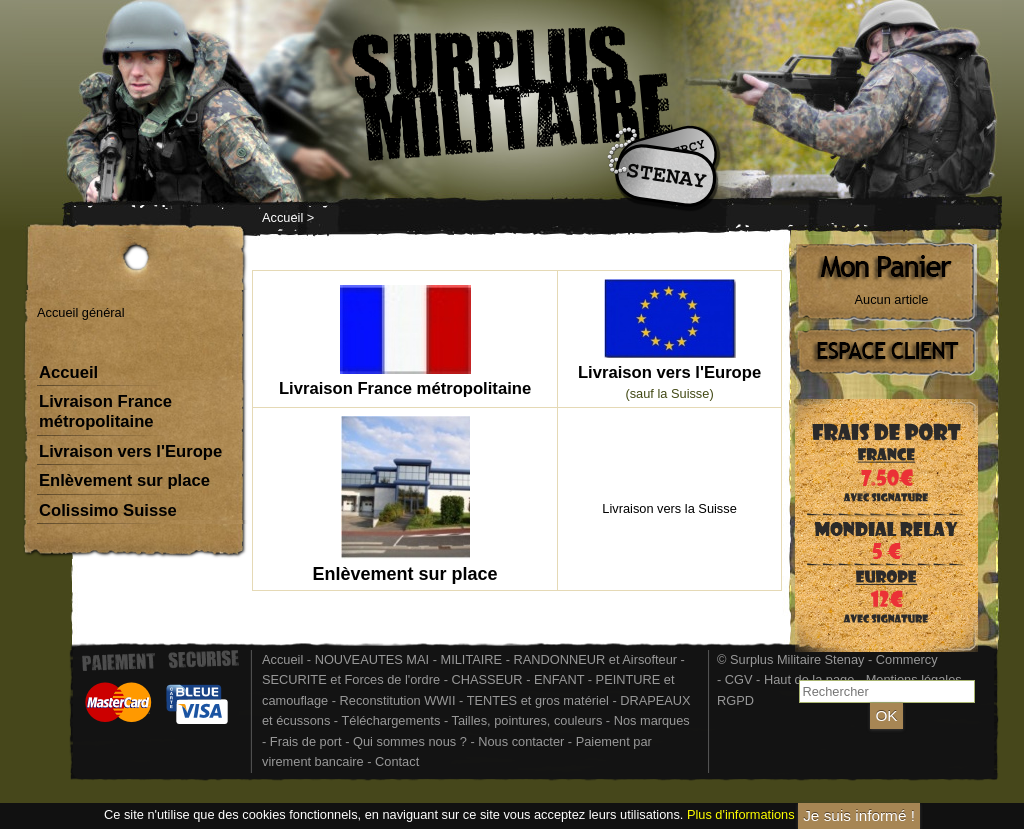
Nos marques (652, 720)
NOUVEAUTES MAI (372, 659)
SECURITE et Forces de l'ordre (351, 679)
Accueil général (81, 312)
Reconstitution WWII (398, 700)
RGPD (735, 700)
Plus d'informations (741, 814)
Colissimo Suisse (108, 510)
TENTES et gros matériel (538, 700)
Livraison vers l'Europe (130, 451)
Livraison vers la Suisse (669, 508)
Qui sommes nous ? (411, 741)
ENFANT (559, 679)
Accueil (282, 217)
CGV (739, 679)
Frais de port (307, 741)
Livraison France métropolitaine (105, 411)
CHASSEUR (486, 679)
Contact (397, 761)
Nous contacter (521, 741)
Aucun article (892, 299)
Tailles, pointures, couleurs (526, 720)
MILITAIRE (472, 659)
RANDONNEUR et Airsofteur (596, 659)
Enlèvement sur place (124, 480)
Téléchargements (390, 720)
